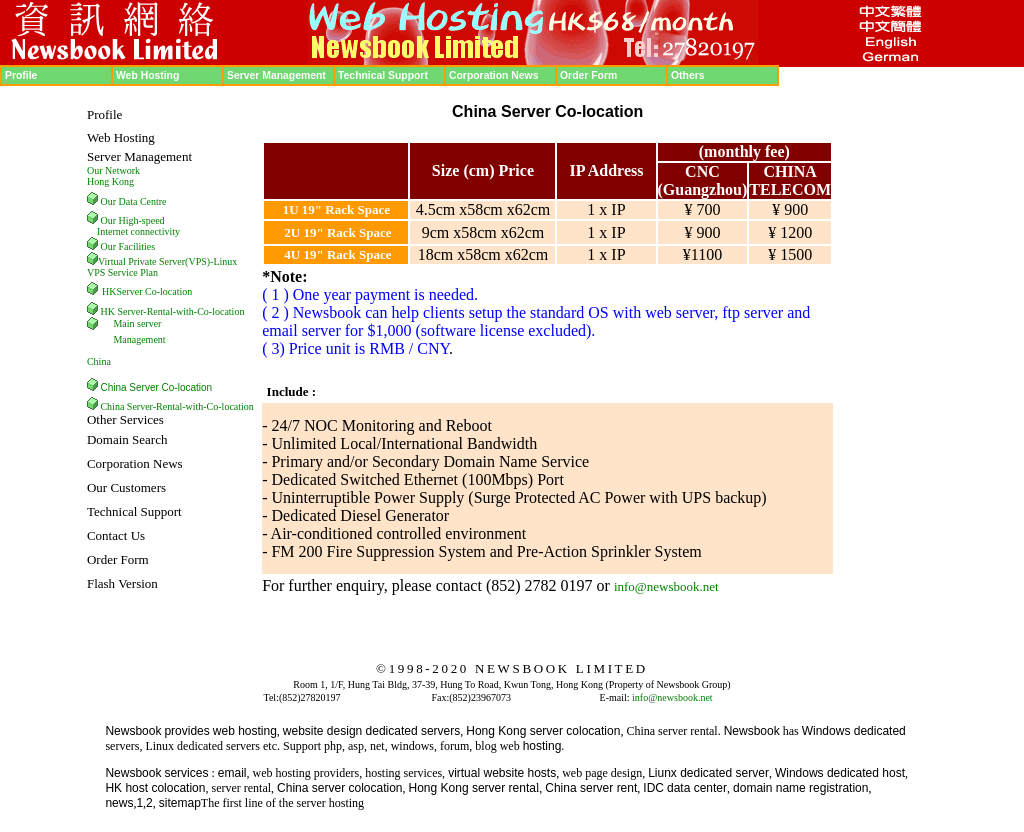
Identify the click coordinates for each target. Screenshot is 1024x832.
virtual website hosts (502, 773)
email (232, 773)
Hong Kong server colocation (543, 731)
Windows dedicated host (840, 773)
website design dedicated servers (371, 731)
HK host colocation (155, 788)
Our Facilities (127, 246)
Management (139, 339)
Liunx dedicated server (708, 773)
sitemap (180, 803)
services (186, 773)
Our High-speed (132, 220)
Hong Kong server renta (472, 788)
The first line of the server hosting (282, 803)
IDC (653, 788)
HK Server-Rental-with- (148, 311)
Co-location (220, 311)
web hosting (245, 731)
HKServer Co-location (147, 291)
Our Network (113, 170)
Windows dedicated (854, 731)
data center (697, 788)
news (119, 803)
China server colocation (339, 788)
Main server (137, 323)
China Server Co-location (156, 387)
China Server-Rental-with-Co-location (176, 406)
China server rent (591, 788)
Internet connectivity (138, 231)
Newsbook (133, 731)
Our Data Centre (133, 201)
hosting (542, 746)
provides (186, 731)
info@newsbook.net (666, 586)
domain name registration (800, 788)
